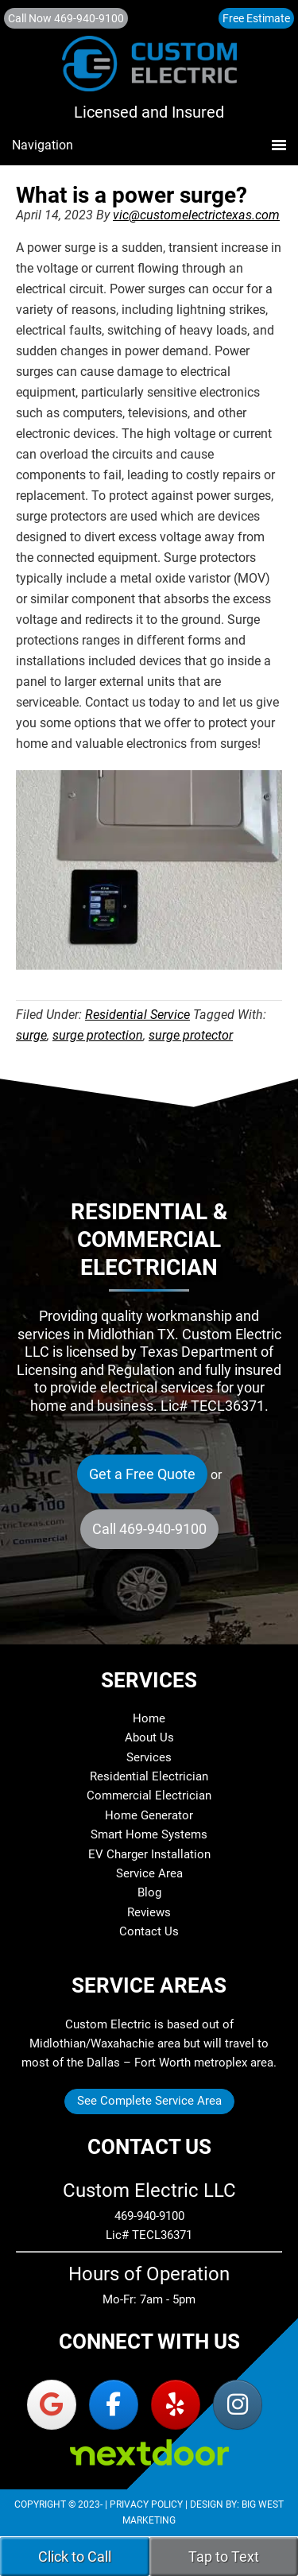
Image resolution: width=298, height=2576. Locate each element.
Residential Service (137, 1014)
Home (149, 1718)
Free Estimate (256, 18)
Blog (149, 1892)
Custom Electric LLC (149, 71)
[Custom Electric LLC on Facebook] (113, 2405)
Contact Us (149, 1931)
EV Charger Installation (149, 1854)
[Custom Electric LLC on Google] (51, 2405)
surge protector (191, 1035)
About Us (149, 1737)
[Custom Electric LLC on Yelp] (175, 2405)
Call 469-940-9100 (149, 1528)
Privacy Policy (146, 2504)
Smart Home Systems (149, 1834)
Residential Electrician (149, 1776)
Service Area (149, 1873)
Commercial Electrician (149, 1795)
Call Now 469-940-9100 (66, 18)
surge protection (97, 1035)
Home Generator (149, 1815)
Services (149, 1757)
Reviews (149, 1912)
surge (31, 1035)
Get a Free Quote (142, 1474)
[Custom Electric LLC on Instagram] (237, 2405)
